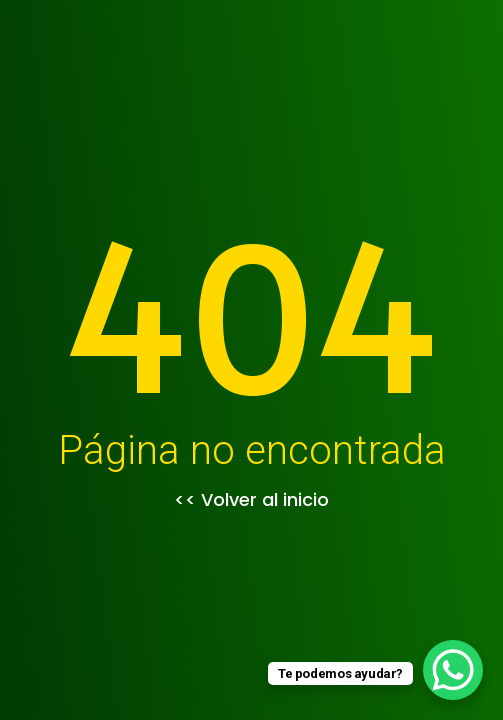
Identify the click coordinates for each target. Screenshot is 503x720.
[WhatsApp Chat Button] (453, 670)
